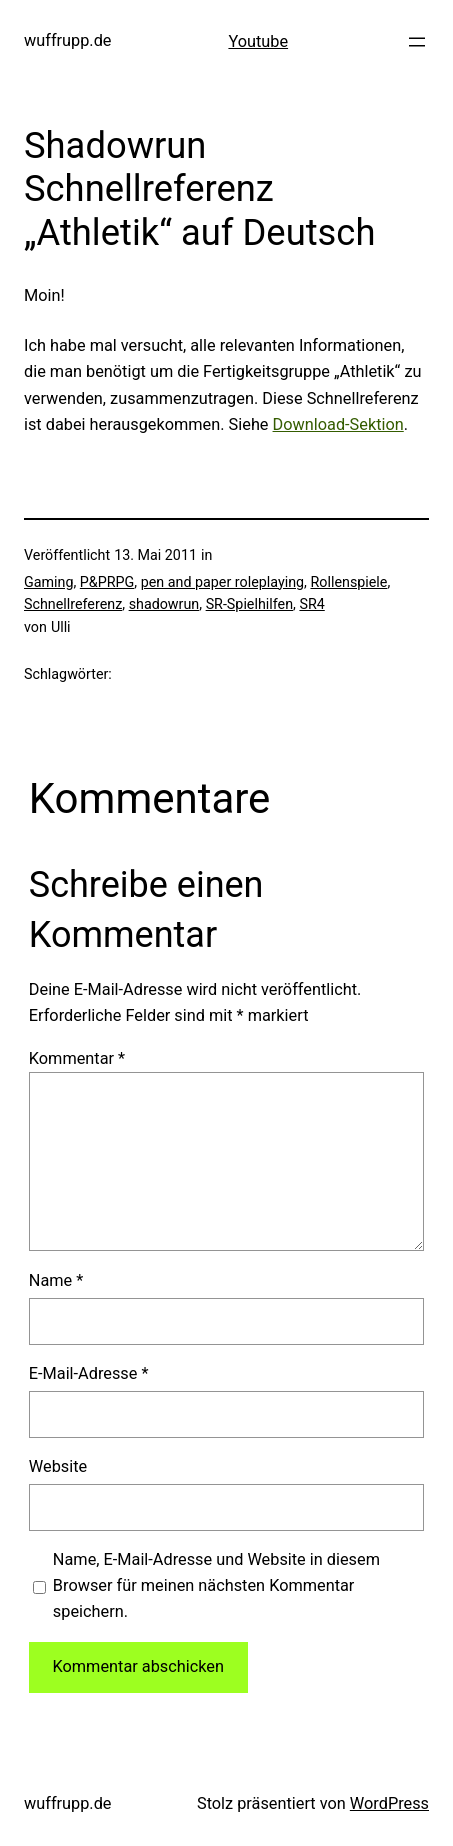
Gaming (48, 582)
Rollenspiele (348, 582)
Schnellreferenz (73, 604)
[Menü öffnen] (417, 42)
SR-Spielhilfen (249, 604)
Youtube (258, 41)
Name (56, 1280)
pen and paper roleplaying (222, 582)
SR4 (311, 604)
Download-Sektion (338, 424)
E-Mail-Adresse (89, 1373)
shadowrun (164, 604)
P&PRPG (107, 582)
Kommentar (77, 1058)
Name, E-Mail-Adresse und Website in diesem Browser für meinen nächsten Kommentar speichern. (216, 1585)
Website (58, 1466)
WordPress (389, 1803)
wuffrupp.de (68, 40)
